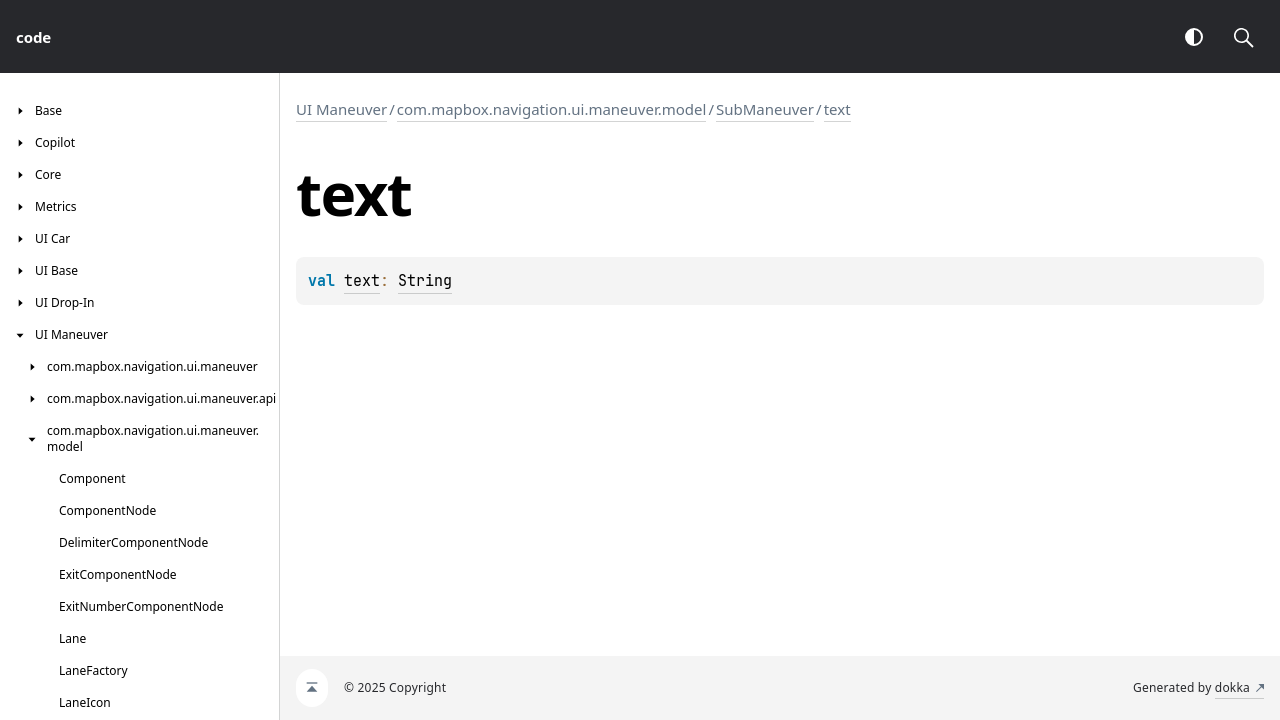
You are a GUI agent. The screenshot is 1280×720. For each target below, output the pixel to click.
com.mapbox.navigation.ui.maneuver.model (552, 109)
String (425, 281)
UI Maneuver (341, 109)
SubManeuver (765, 109)
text (837, 109)
